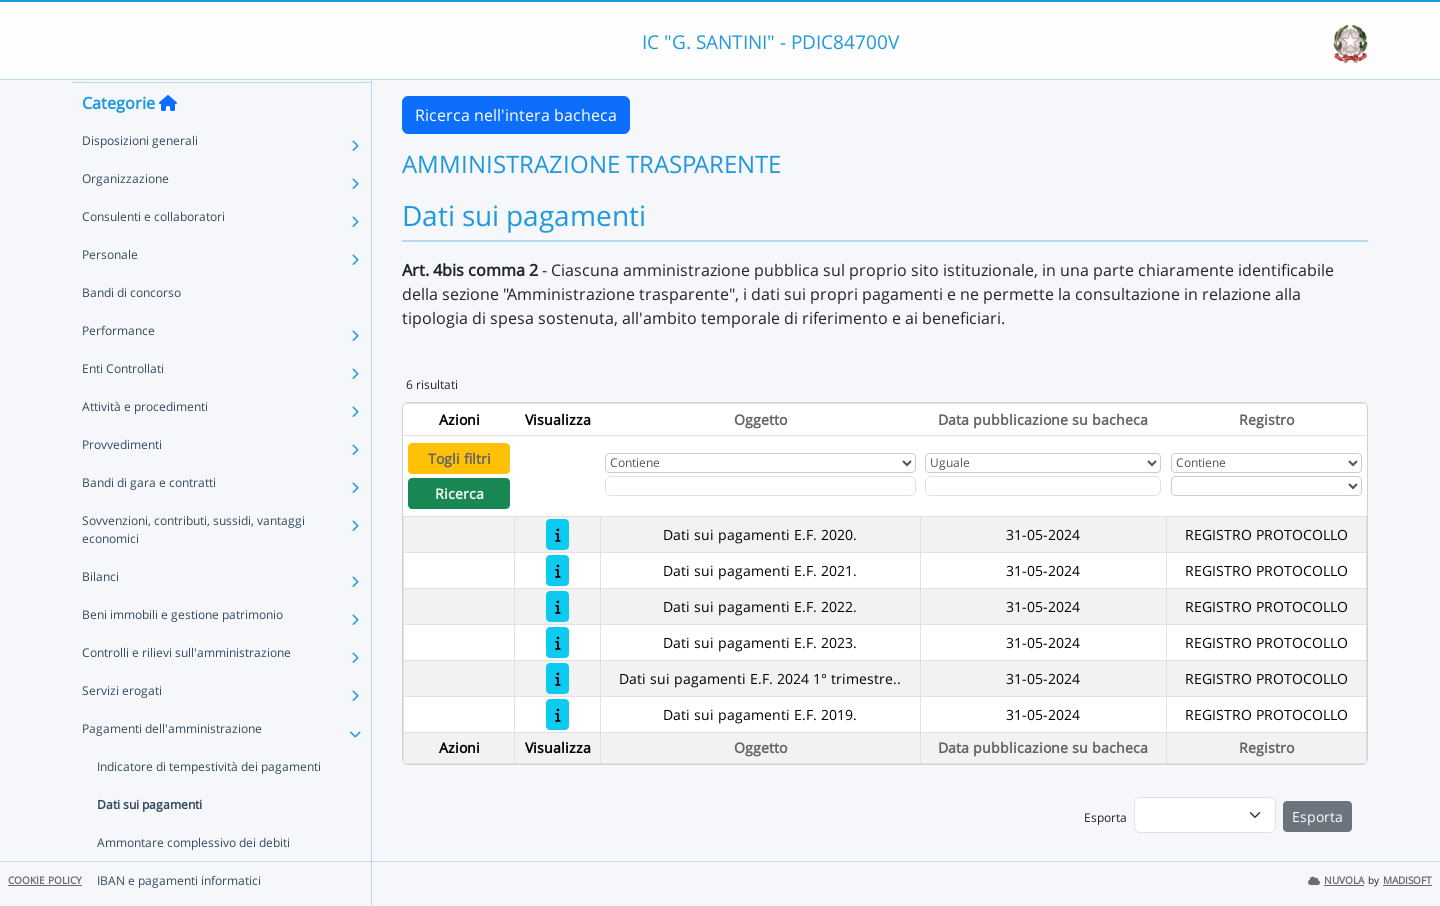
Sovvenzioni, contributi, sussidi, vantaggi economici (193, 567)
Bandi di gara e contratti (149, 520)
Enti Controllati (123, 406)
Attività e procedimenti (145, 444)
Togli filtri (459, 458)
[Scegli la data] (1043, 486)
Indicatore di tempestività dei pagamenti (209, 804)
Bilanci (100, 614)
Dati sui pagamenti (149, 842)
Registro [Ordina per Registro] (1266, 419)
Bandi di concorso (131, 330)
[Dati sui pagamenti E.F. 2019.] (557, 714)
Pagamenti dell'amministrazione (172, 766)
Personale (110, 292)
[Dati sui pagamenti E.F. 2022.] (557, 606)
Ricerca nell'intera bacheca (516, 115)
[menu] (1205, 815)
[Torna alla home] (168, 141)
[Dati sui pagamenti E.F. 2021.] (557, 570)
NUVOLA (1336, 880)
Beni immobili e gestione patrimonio (182, 652)
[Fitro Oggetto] (760, 486)
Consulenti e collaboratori (153, 254)
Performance (118, 368)
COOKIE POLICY (45, 880)
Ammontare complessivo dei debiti (193, 880)
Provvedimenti (122, 482)
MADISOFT (1407, 880)
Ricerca (459, 493)
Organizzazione (125, 216)
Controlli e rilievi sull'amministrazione (186, 690)
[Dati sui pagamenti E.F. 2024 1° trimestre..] (557, 678)
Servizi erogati (122, 728)
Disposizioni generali (140, 178)
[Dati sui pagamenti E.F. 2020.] (557, 534)
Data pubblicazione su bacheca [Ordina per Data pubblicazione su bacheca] (1043, 419)
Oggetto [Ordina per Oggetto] (760, 419)
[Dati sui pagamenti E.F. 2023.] (557, 642)
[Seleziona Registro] (1266, 486)
